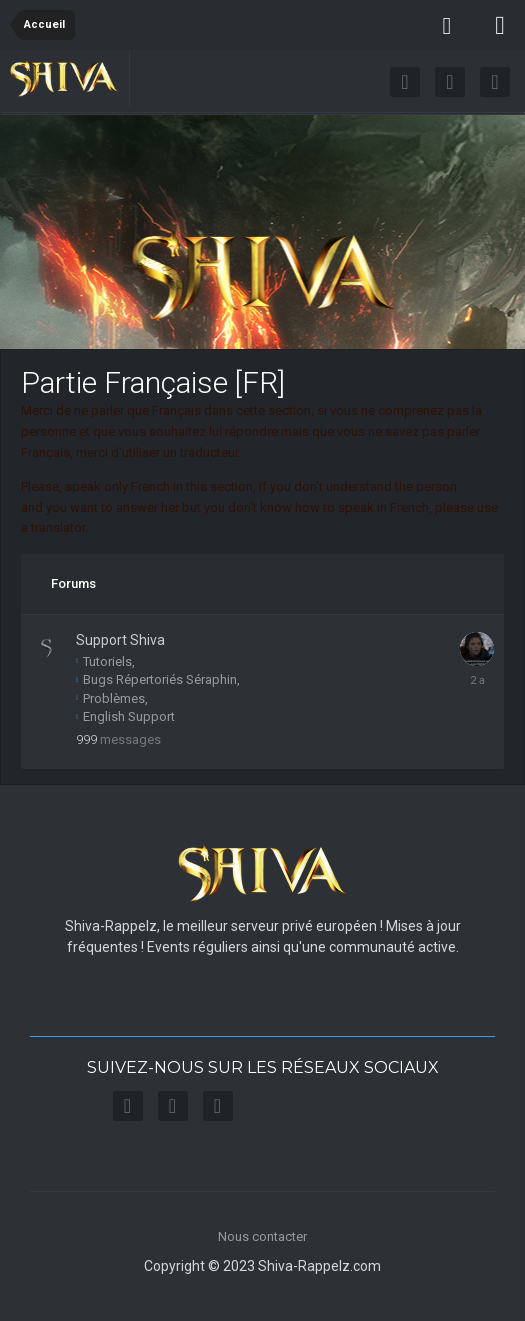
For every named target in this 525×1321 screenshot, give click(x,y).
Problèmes (110, 698)
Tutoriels (104, 661)
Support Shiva (120, 640)
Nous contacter (262, 1236)
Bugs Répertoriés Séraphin (156, 679)
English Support (125, 716)
